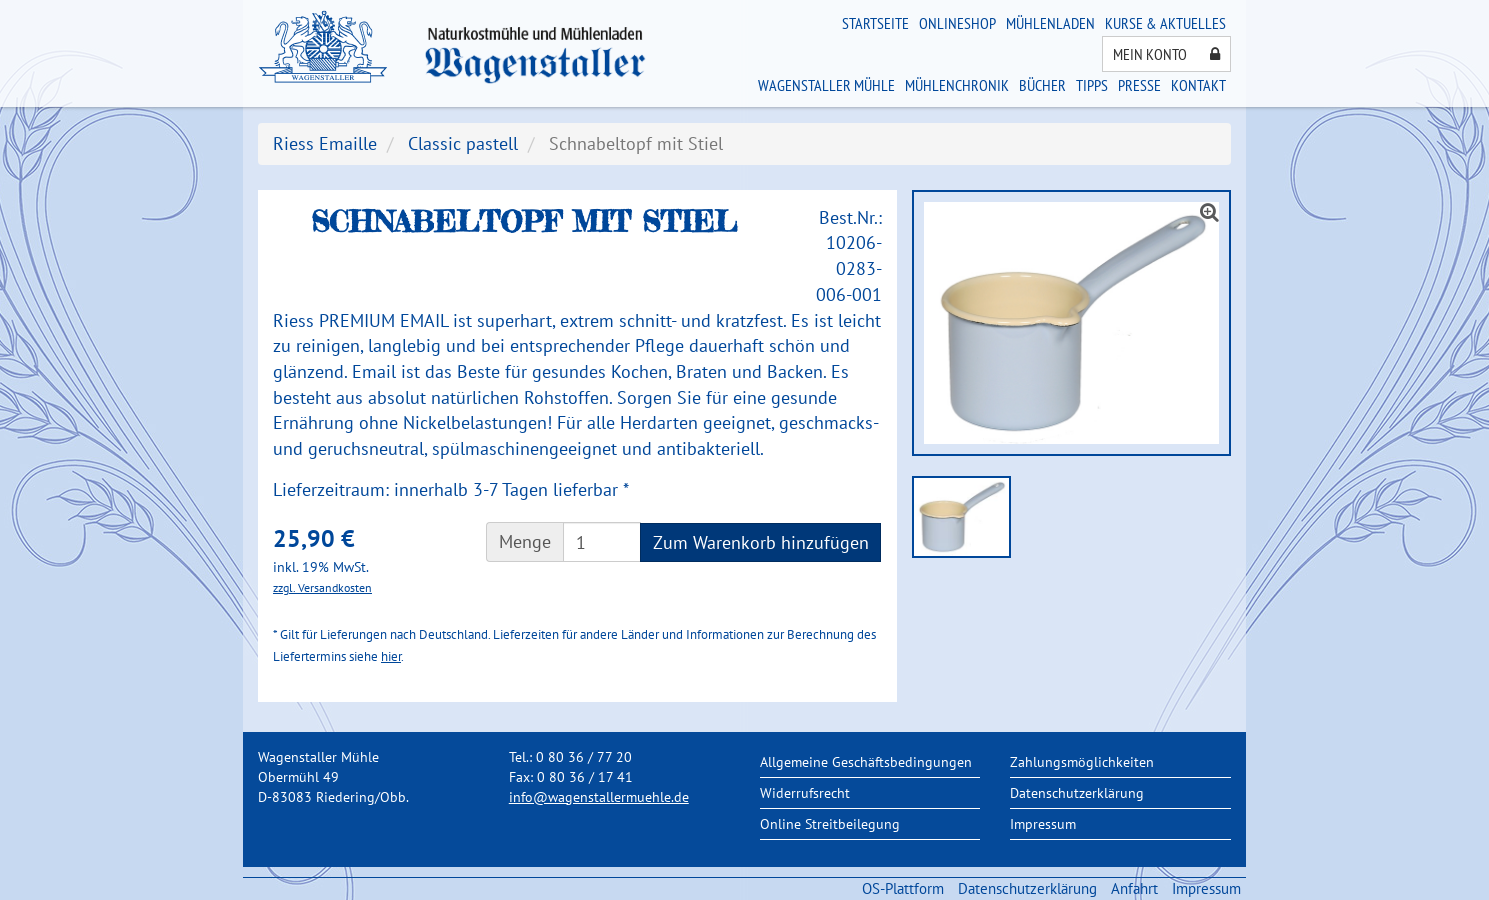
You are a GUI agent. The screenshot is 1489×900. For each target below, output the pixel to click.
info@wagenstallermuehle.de (599, 797)
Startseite (875, 23)
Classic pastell (463, 143)
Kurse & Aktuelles (1165, 23)
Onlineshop (957, 23)
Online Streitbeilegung (830, 824)
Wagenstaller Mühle (826, 85)
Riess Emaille (325, 143)
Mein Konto (1166, 54)
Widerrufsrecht (805, 793)
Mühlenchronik (957, 85)
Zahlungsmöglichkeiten (1082, 762)
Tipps (1092, 85)
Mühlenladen (1050, 23)
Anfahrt (1134, 888)
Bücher (1042, 85)
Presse (1139, 85)
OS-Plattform (903, 888)
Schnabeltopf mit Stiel (636, 143)
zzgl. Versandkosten (322, 587)
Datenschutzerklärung (1077, 793)
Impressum (1043, 824)
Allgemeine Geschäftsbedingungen (866, 762)
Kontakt (1198, 85)
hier (391, 656)
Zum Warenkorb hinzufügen (761, 542)
